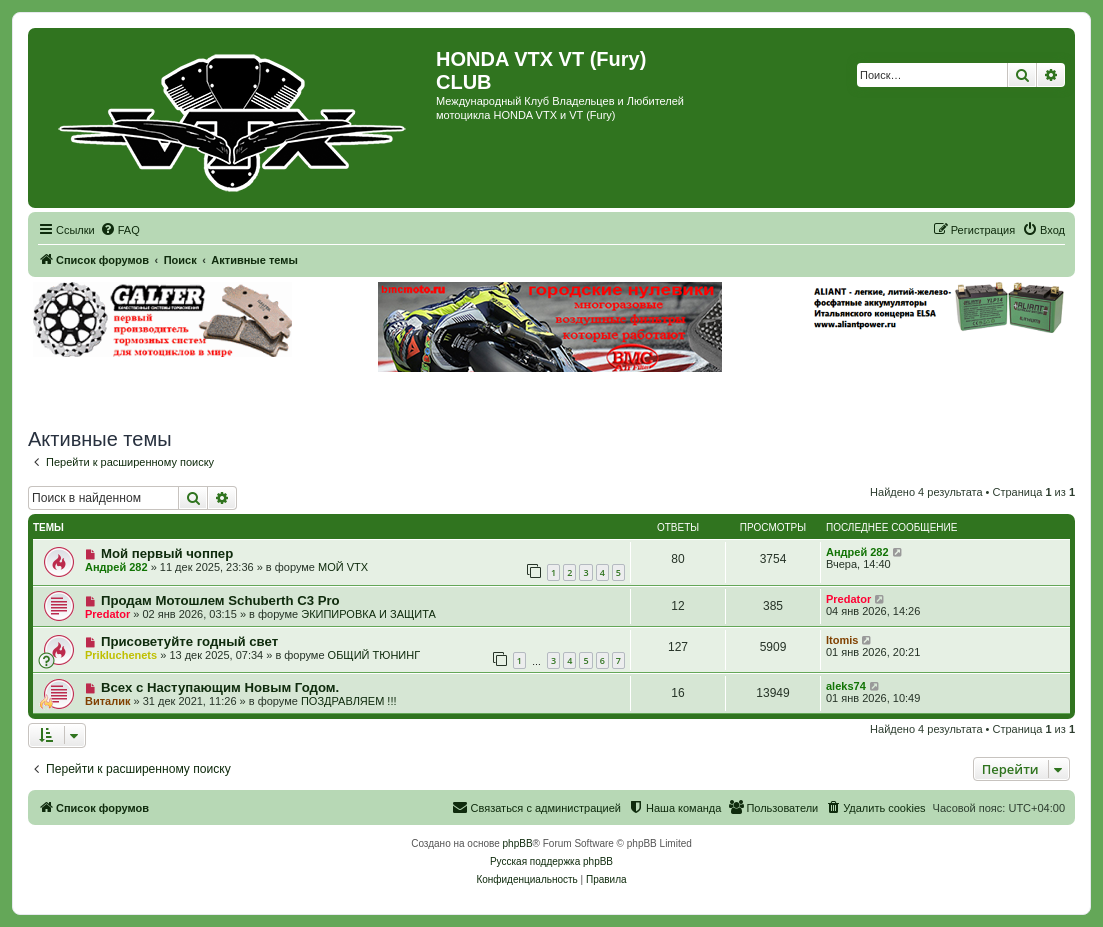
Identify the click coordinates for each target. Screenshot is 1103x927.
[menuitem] (120, 230)
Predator (107, 614)
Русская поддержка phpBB (551, 861)
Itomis (842, 640)
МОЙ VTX (343, 567)
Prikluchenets (121, 655)
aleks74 (846, 686)
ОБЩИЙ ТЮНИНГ (374, 655)
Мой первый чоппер (167, 553)
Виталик (107, 701)
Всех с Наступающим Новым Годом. (220, 687)
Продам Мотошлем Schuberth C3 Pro (220, 600)
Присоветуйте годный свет (189, 641)
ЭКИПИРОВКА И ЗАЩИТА (368, 614)
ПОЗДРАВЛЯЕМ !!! (349, 701)
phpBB (518, 843)
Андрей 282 (116, 567)
